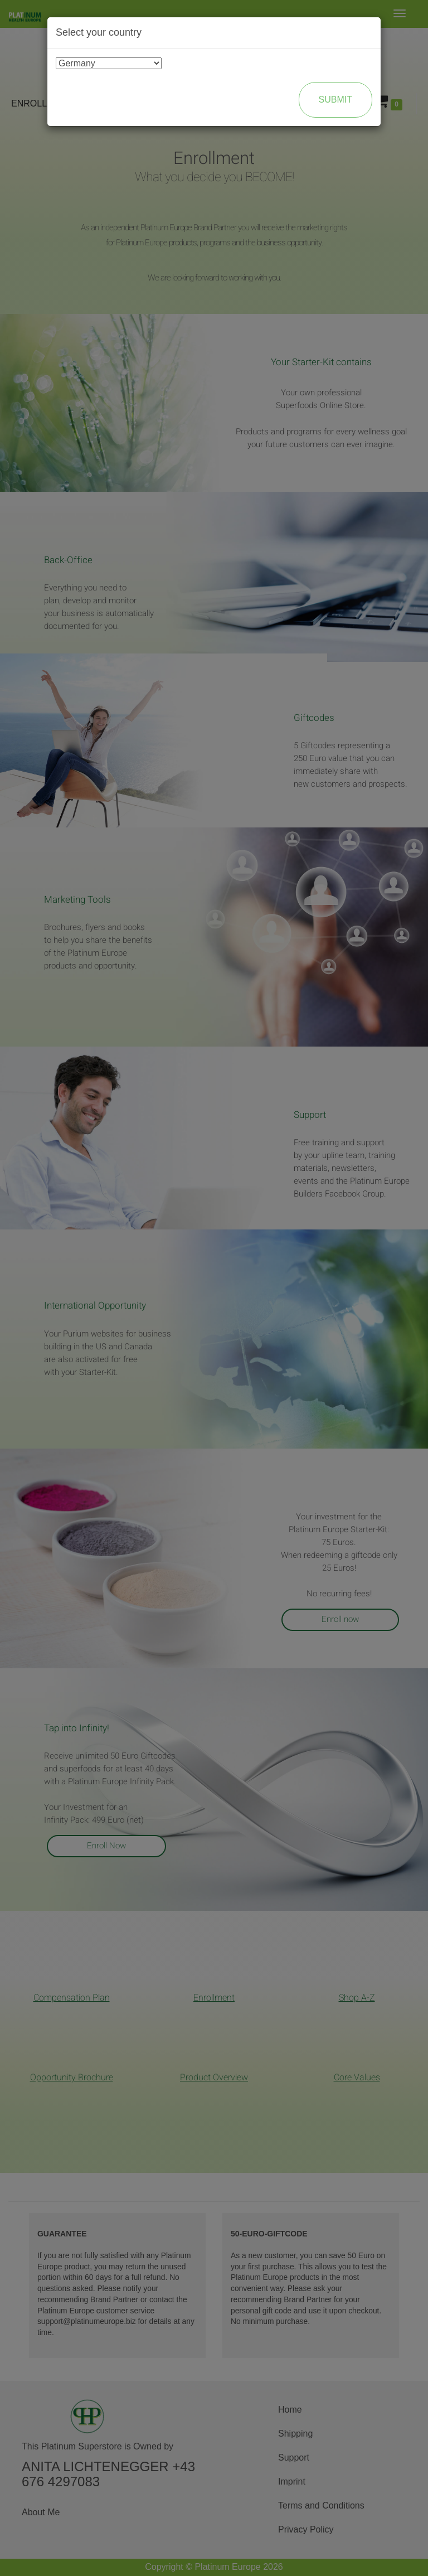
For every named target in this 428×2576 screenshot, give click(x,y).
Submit (335, 99)
